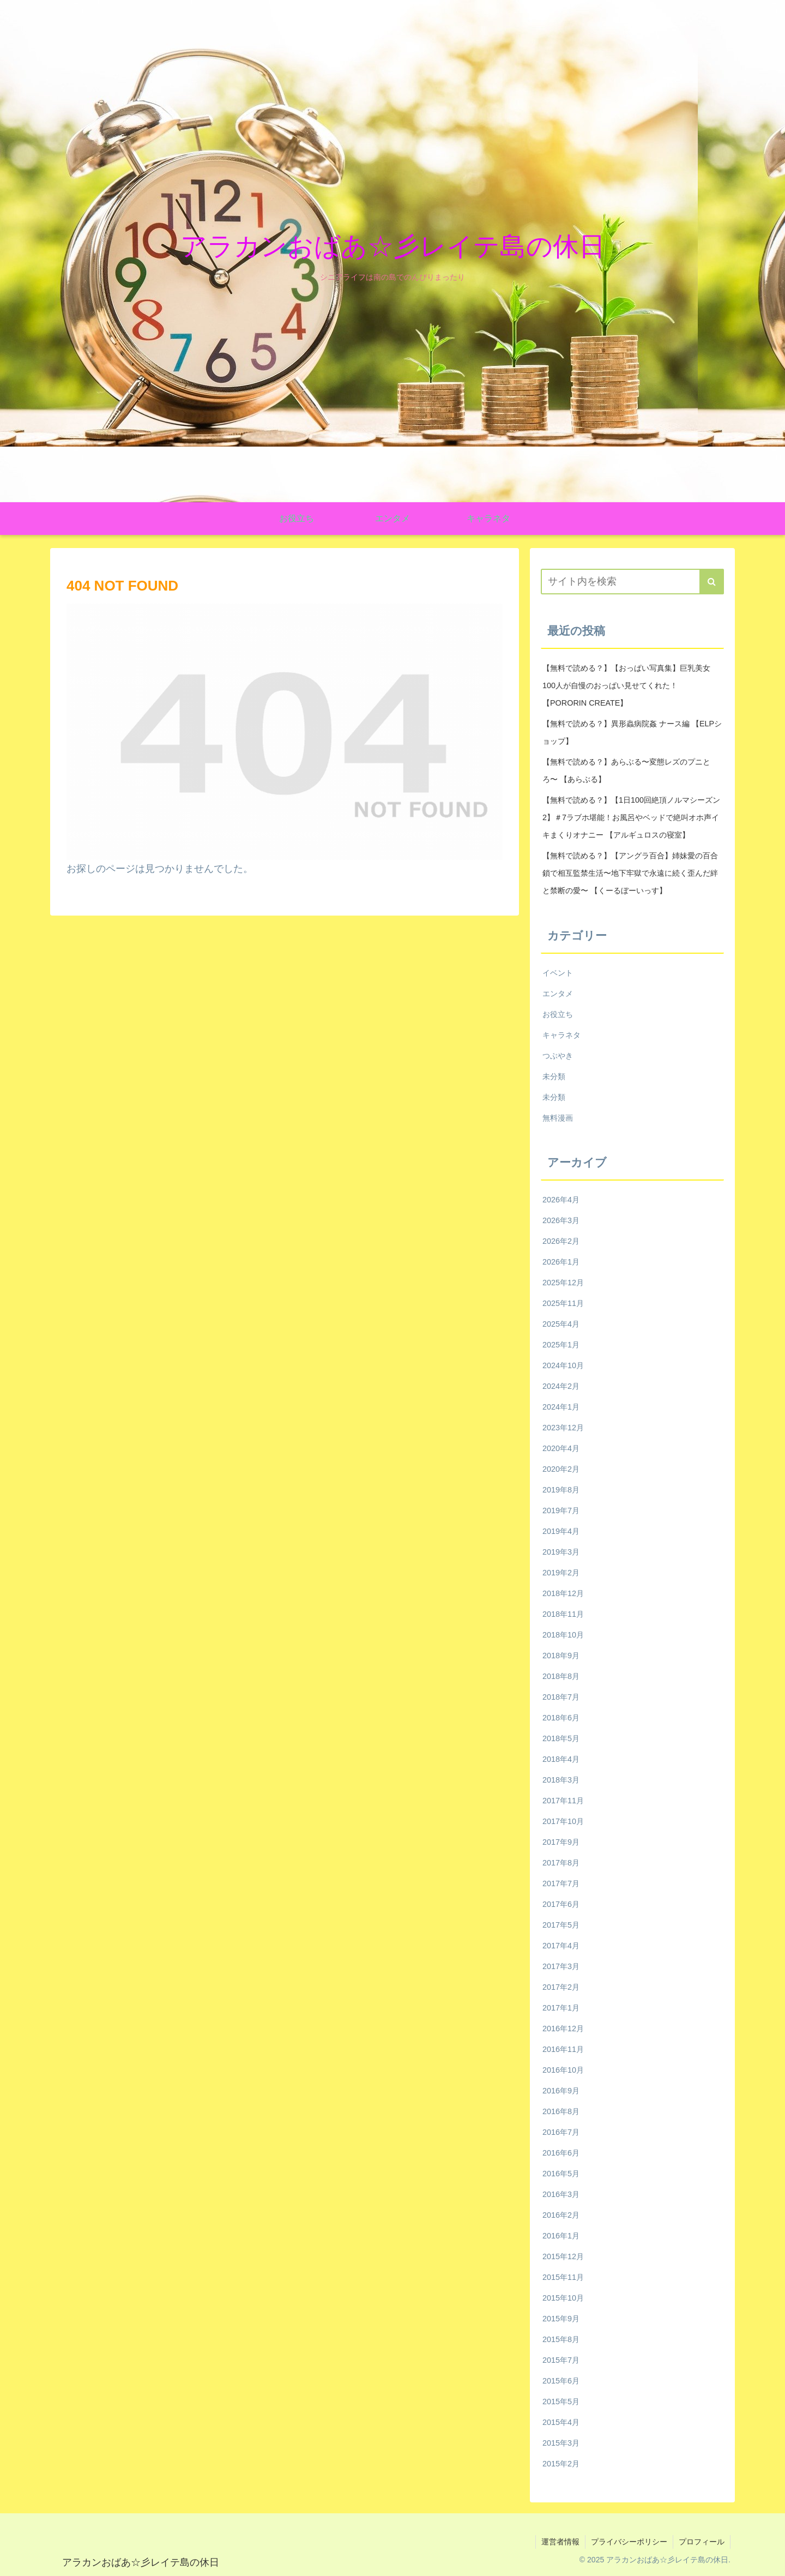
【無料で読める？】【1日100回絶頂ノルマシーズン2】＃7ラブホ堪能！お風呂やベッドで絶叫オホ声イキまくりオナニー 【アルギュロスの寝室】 (631, 817)
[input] (632, 581)
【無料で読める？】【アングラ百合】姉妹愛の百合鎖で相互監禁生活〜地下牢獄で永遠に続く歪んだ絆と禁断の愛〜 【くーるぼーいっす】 (630, 873)
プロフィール (701, 2541)
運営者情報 (560, 2541)
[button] (711, 581)
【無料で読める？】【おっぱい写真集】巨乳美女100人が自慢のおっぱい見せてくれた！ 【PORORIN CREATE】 (626, 685)
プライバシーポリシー (629, 2541)
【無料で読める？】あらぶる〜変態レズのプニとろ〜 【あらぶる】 (626, 770)
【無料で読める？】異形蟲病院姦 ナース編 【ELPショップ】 (632, 732)
